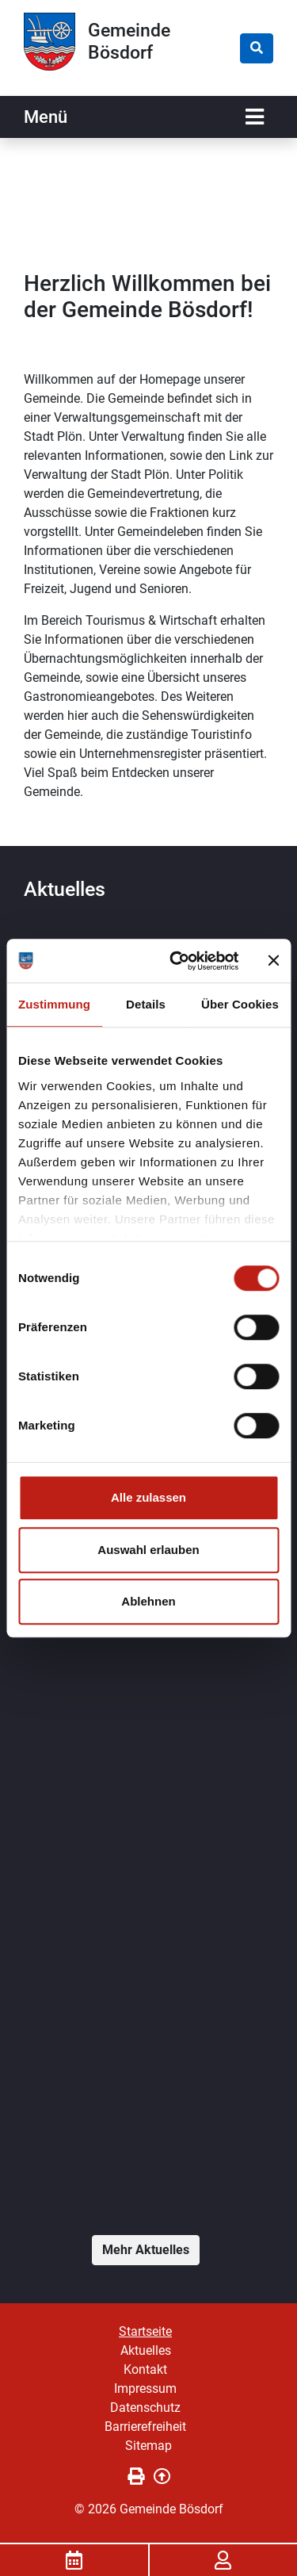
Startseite (145, 2331)
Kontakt (145, 2369)
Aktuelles (145, 2350)
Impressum (145, 2388)
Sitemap (148, 2445)
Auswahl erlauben (148, 1549)
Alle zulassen (148, 1497)
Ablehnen (148, 1601)
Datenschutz (145, 2407)
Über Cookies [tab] (240, 1004)
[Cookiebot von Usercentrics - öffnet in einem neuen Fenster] (177, 961)
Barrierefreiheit (145, 2426)
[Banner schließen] (273, 960)
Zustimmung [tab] (54, 1004)
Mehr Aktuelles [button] (145, 2249)
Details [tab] (146, 1004)
